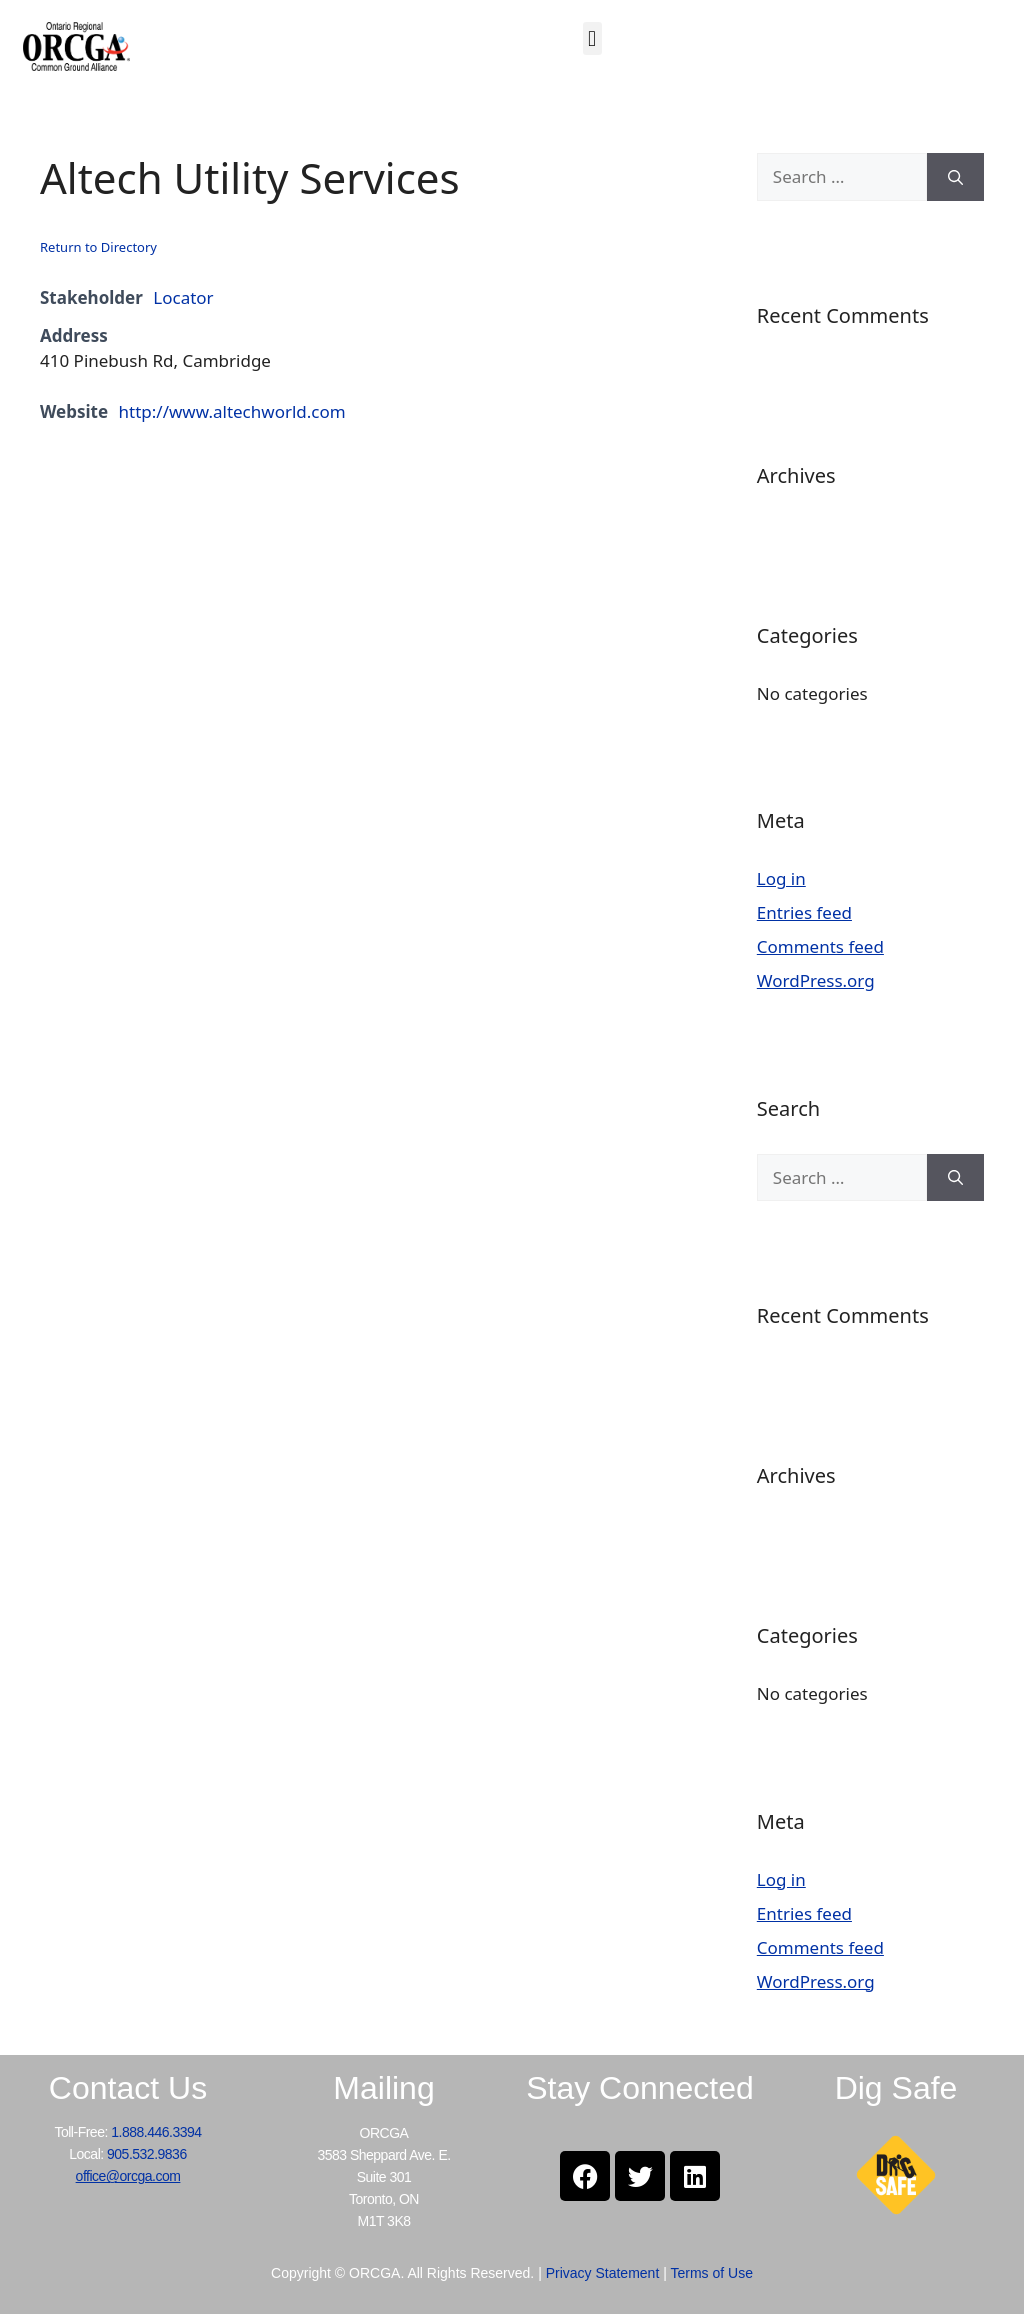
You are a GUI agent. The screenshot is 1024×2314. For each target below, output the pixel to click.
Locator (183, 297)
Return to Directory (98, 247)
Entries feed (804, 912)
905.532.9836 (147, 2154)
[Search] (955, 177)
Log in (781, 878)
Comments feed (820, 946)
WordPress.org (816, 980)
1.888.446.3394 (156, 2132)
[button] (592, 38)
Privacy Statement (603, 2273)
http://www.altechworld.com (232, 411)
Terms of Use (711, 2273)
